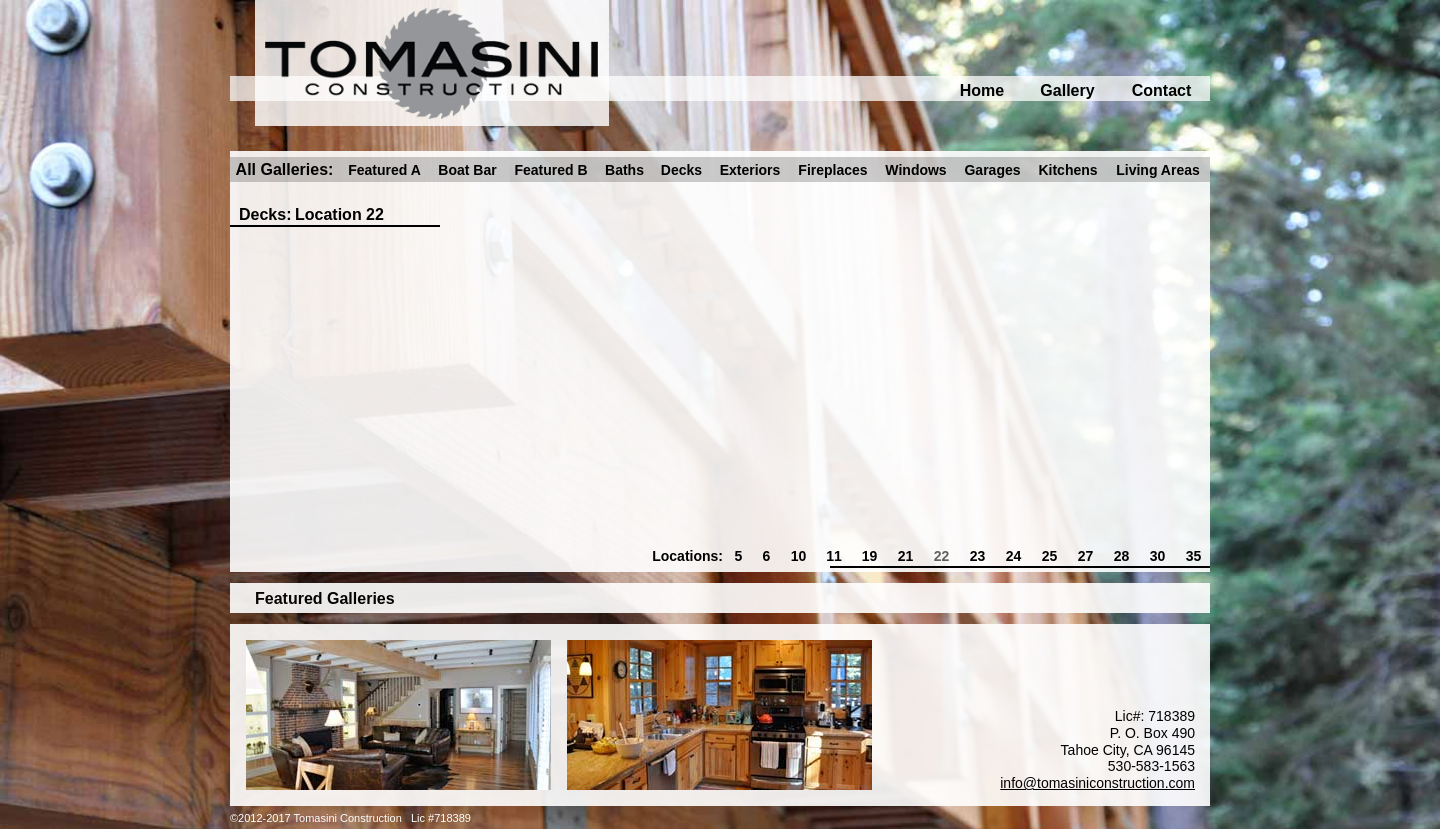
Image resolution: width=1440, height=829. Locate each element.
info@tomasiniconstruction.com (1097, 783)
